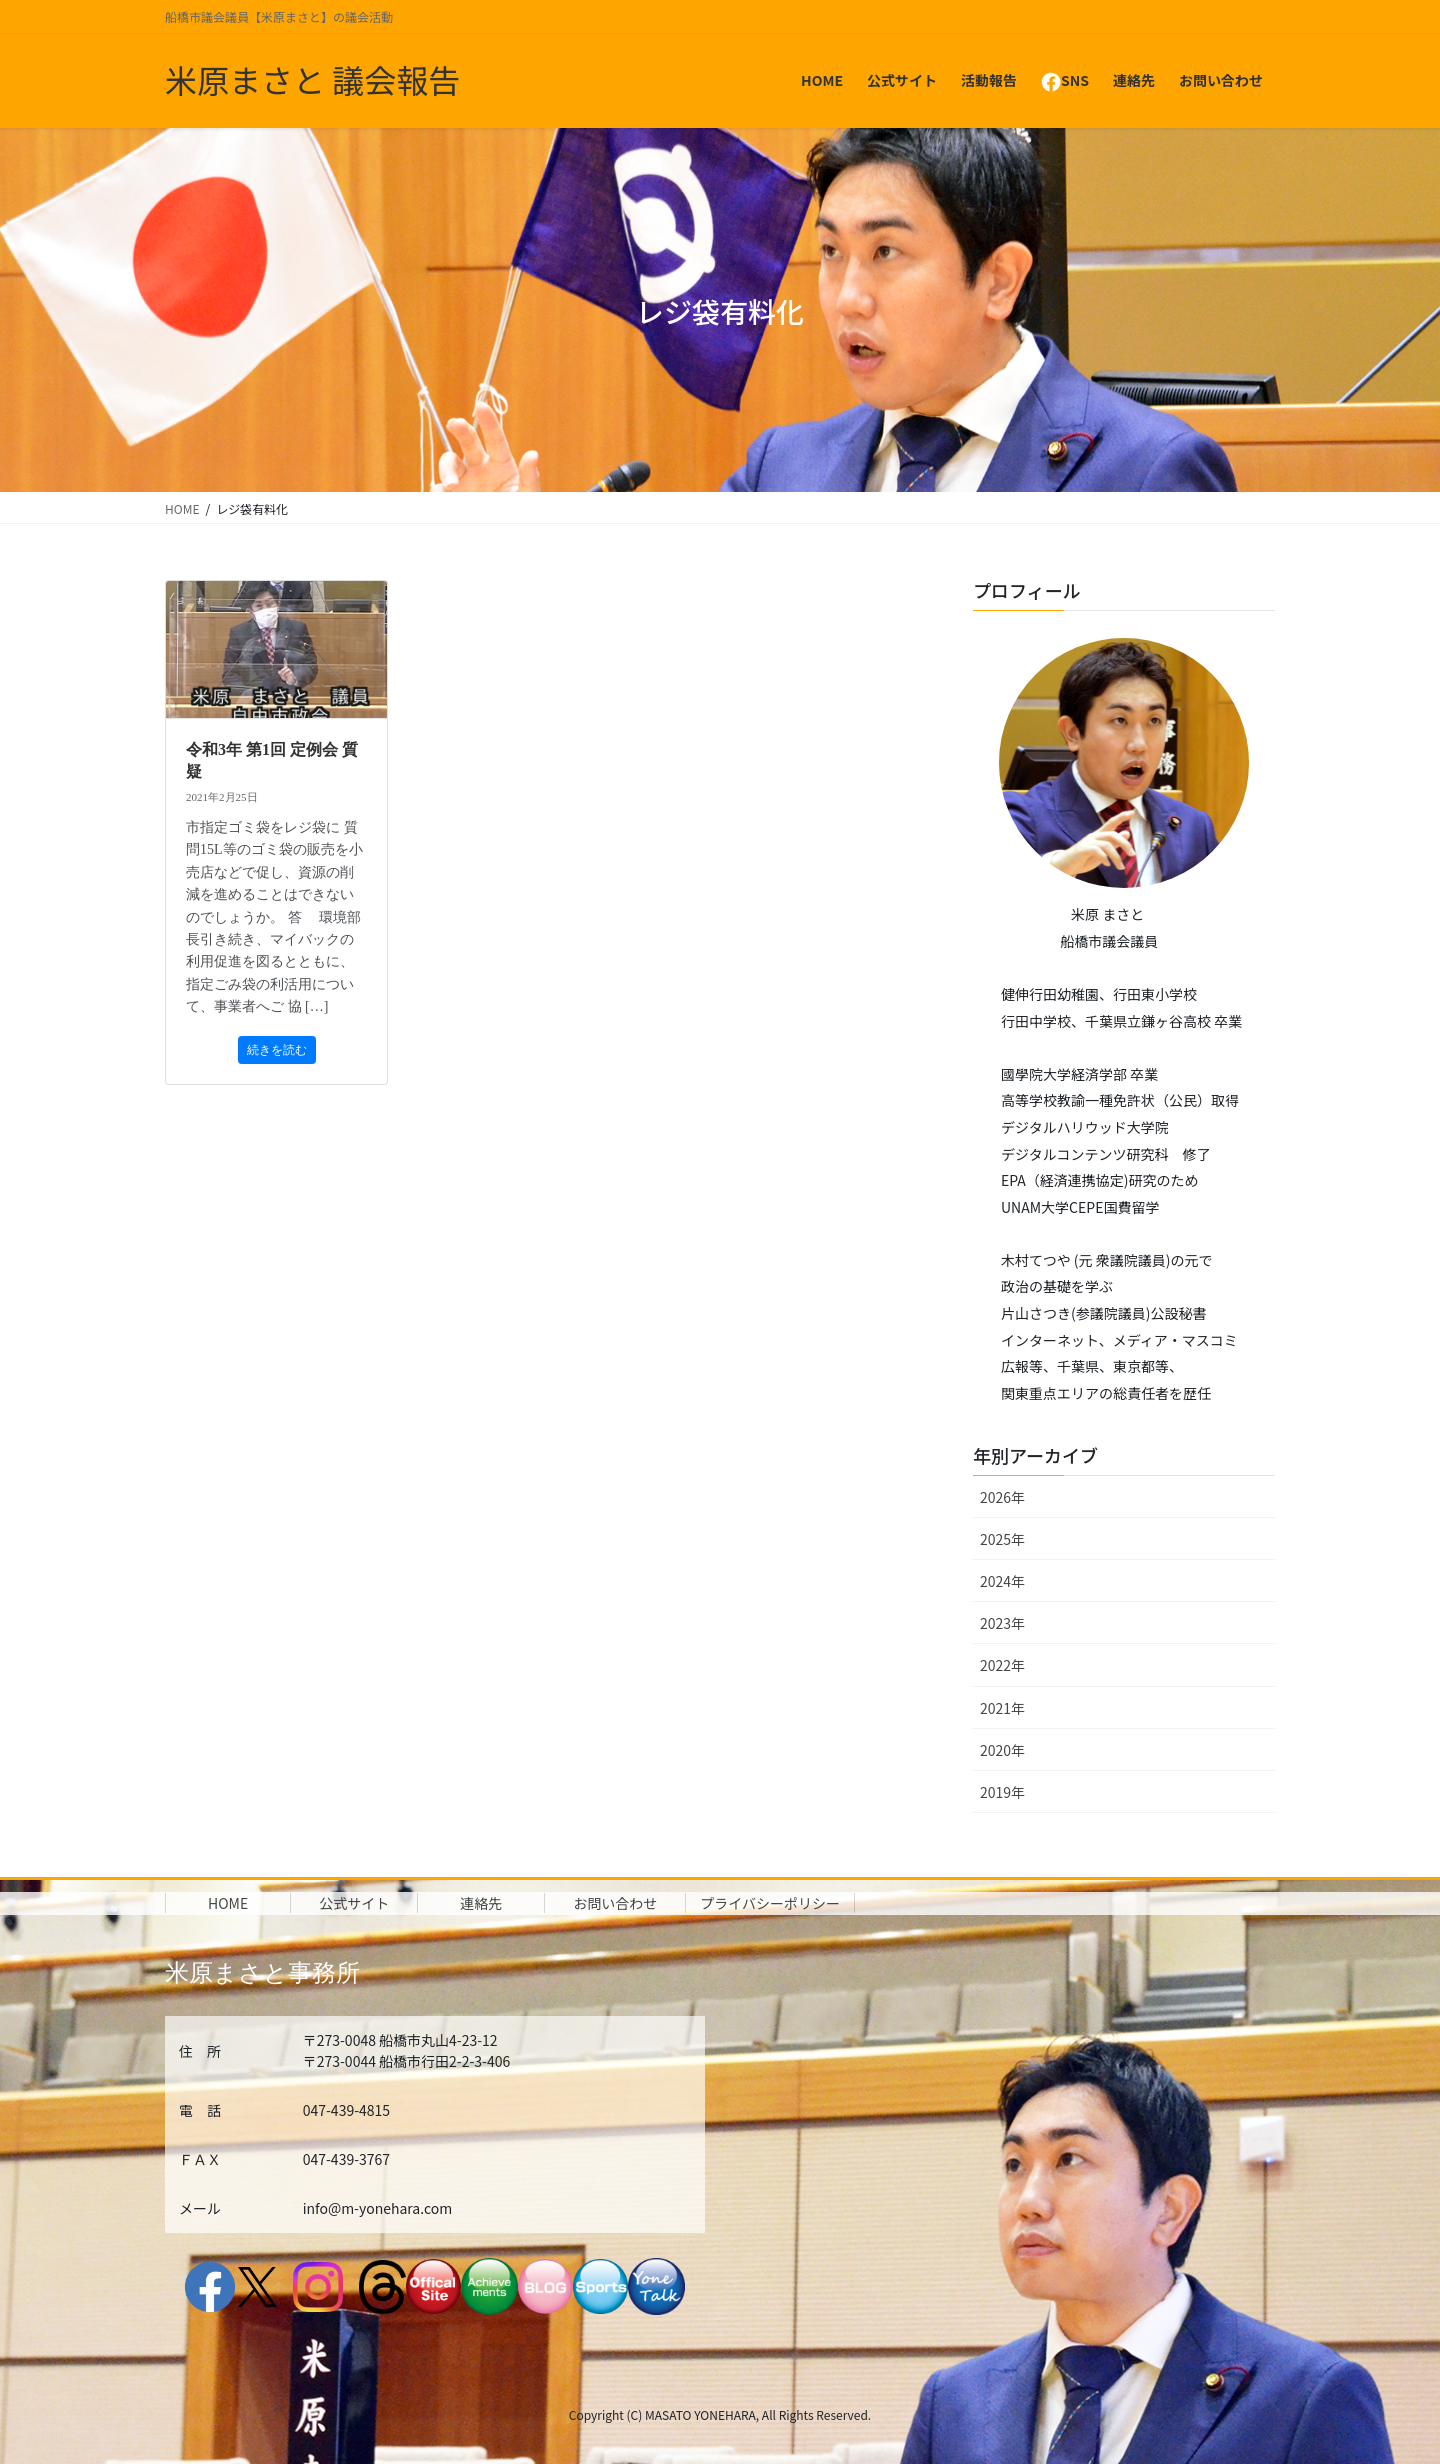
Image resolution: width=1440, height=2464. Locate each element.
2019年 (1002, 1792)
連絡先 (481, 1903)
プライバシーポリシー (770, 1903)
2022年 (1002, 1665)
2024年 (1002, 1581)
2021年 (1002, 1708)
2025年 (1002, 1539)
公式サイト (354, 1903)
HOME (228, 1903)
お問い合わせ (615, 1903)
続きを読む (277, 1050)
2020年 (1002, 1750)
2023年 (1002, 1623)
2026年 (1002, 1497)
